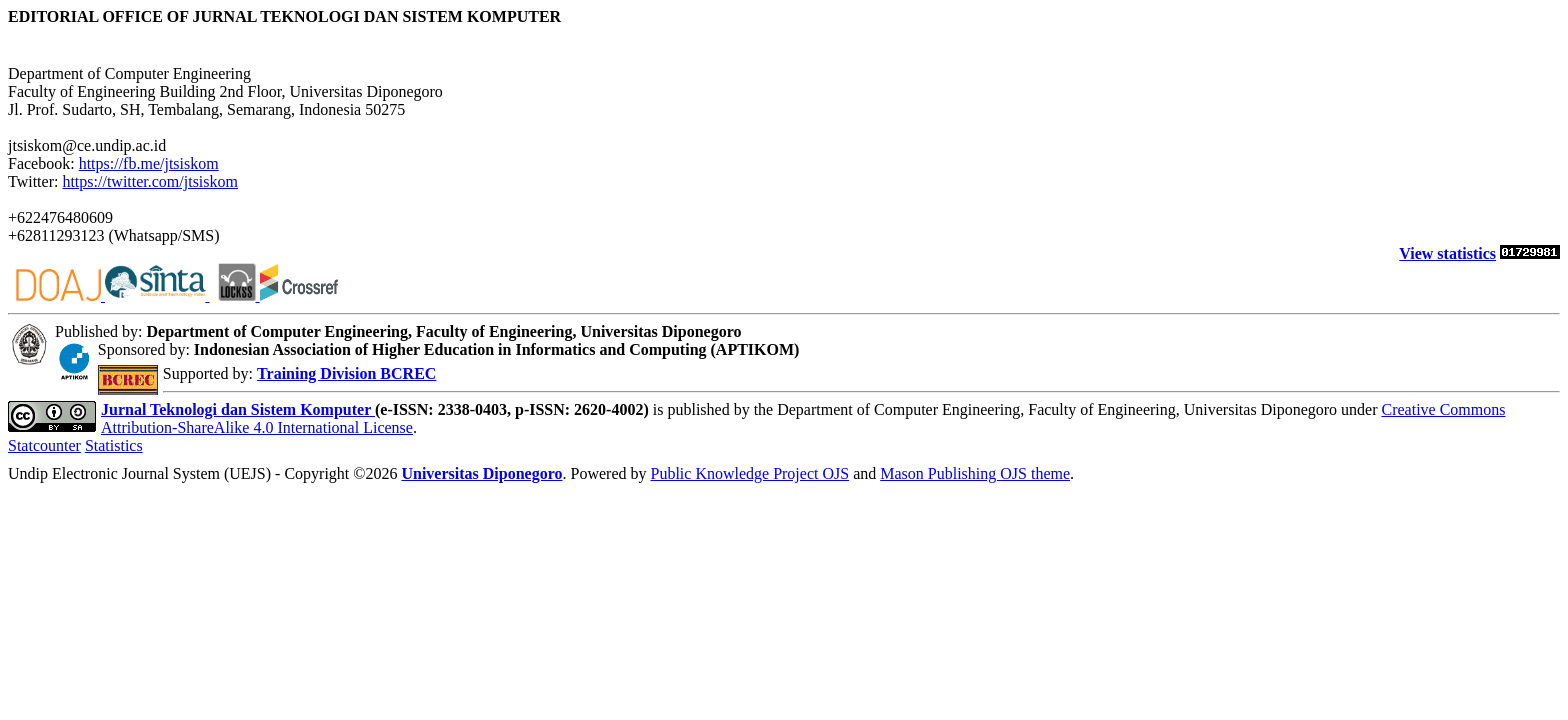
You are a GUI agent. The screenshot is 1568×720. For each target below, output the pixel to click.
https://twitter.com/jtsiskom (150, 181)
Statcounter (44, 445)
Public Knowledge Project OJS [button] (749, 473)
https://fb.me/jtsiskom (149, 163)
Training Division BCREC (346, 373)
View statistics (1447, 253)
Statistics (114, 445)
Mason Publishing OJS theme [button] (975, 473)
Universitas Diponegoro (481, 473)
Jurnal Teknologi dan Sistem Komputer (238, 409)
